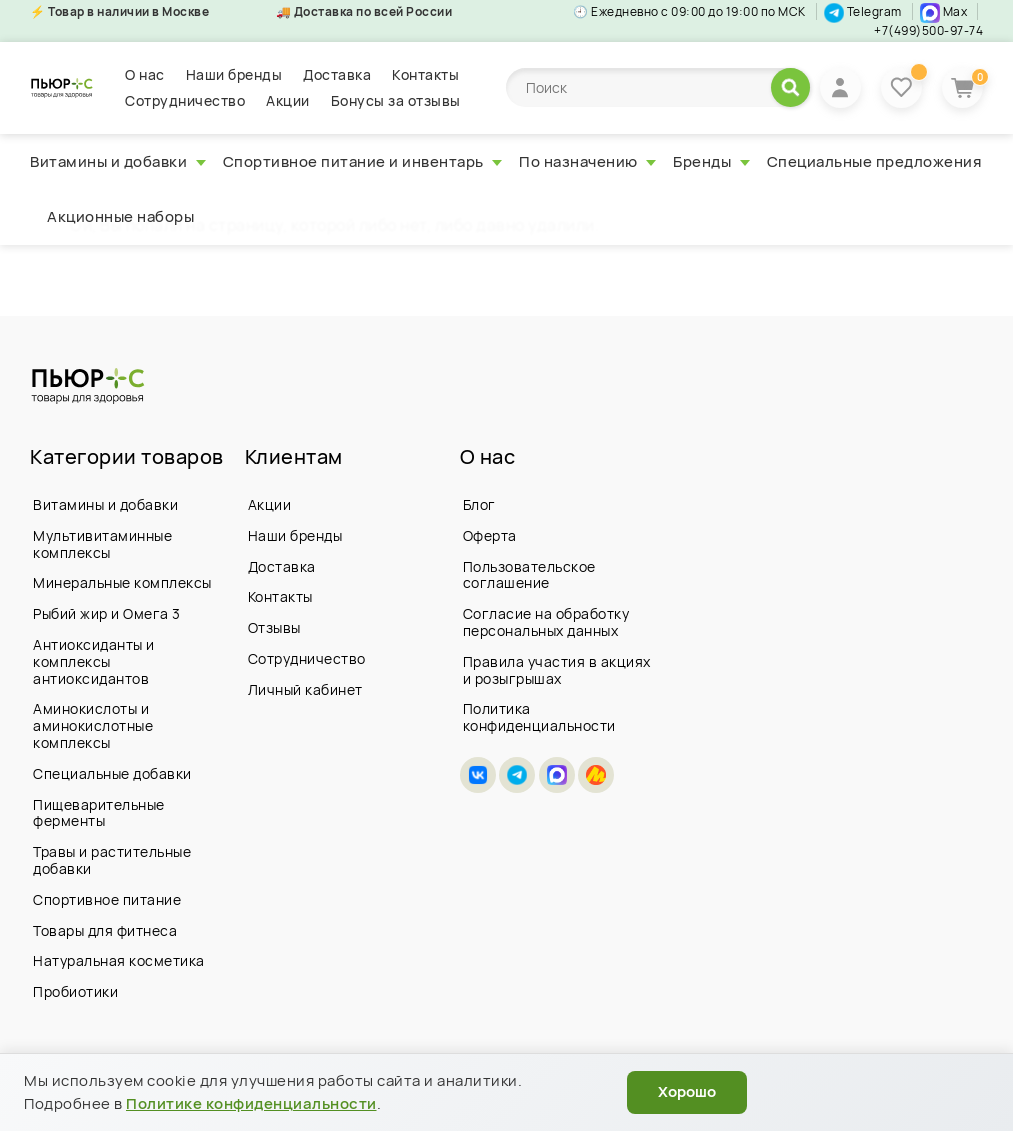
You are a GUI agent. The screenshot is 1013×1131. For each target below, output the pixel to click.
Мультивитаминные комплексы (102, 544)
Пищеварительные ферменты (99, 813)
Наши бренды (234, 74)
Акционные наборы (120, 216)
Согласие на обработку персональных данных (546, 622)
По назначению (587, 161)
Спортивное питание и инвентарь (363, 161)
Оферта (490, 535)
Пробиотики (75, 991)
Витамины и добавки (118, 161)
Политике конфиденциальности (251, 1103)
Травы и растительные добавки (112, 860)
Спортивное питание (107, 899)
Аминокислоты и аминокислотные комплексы (93, 725)
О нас (145, 74)
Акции (288, 100)
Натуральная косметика (119, 960)
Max (943, 11)
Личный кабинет (305, 689)
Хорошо (687, 1091)
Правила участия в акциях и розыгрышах (557, 670)
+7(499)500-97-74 (928, 30)
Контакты (425, 74)
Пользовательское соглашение (529, 575)
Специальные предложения (874, 161)
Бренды (711, 161)
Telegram (863, 11)
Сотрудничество (185, 100)
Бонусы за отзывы (396, 100)
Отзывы (274, 627)
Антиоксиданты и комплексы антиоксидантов (94, 661)
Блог (479, 504)
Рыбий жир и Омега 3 (107, 613)
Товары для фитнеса (105, 930)
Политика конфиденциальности (539, 717)
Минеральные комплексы (122, 582)
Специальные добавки (112, 773)
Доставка (337, 74)
